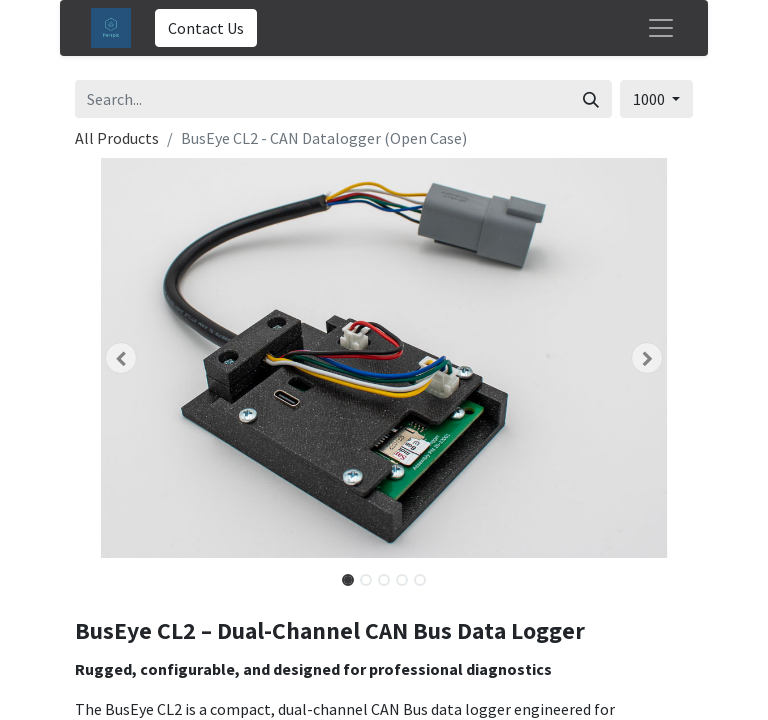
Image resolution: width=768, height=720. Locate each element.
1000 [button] (650, 99)
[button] (121, 358)
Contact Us (206, 28)
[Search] (591, 99)
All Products (117, 138)
